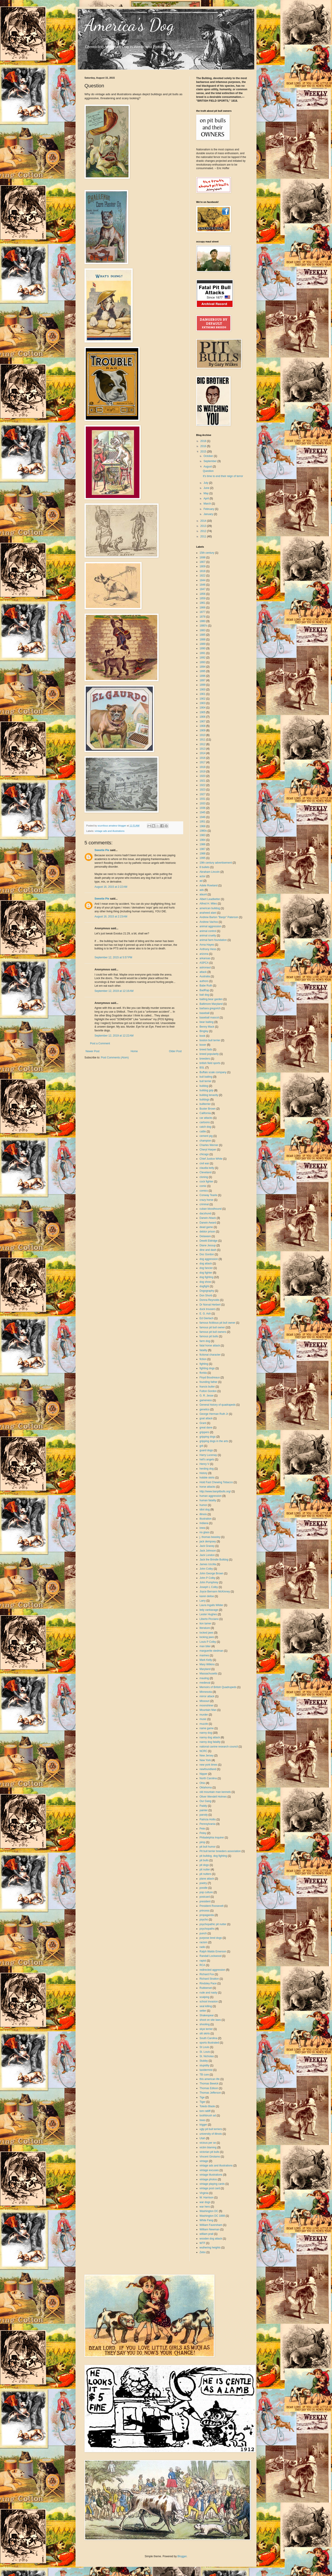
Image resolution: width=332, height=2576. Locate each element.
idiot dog (205, 1509)
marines (204, 1655)
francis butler (207, 1386)
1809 (203, 566)
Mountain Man (208, 1710)
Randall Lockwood (210, 1956)
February (209, 509)
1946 (203, 817)
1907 (203, 721)
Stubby (204, 2060)
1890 (203, 648)
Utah (202, 2138)
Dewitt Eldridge (209, 1240)
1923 (203, 789)
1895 (203, 671)
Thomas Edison (209, 2088)
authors (204, 981)
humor (203, 1505)
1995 (203, 858)
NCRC (203, 1751)
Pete (202, 1828)
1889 (203, 644)
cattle (203, 1131)
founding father (208, 1382)
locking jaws (207, 1637)
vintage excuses (209, 2170)
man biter (205, 1646)
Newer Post (92, 1051)
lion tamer (205, 1623)
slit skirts (205, 2033)
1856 (203, 593)
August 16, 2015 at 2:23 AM (111, 916)
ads (202, 890)
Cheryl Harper (208, 1149)
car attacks (206, 1117)
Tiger (203, 2101)
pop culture (206, 1892)
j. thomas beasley (210, 1537)
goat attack (206, 1418)
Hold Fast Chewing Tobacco (216, 1482)
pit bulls (204, 1860)
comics (204, 1190)
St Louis (204, 2047)
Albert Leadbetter (210, 899)
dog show (205, 1281)
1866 (203, 607)
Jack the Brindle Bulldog (214, 1559)
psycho (204, 1919)
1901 (203, 694)
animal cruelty (208, 935)
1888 (203, 639)
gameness (206, 1400)
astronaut (205, 967)
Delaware (205, 1236)
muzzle (204, 1723)
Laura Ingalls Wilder (211, 1605)
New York (205, 1760)
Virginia (204, 2193)
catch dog (205, 1126)
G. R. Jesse (207, 1395)
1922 (203, 785)
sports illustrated (209, 2042)
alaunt (203, 894)
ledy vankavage (209, 1609)
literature (205, 1628)
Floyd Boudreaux (210, 1377)
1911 (203, 739)
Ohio (202, 1783)
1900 (203, 689)
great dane (206, 1427)
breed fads (206, 1049)
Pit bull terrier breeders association (220, 1851)
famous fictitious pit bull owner (217, 1322)
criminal (204, 1204)
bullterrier (205, 1104)
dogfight (204, 1286)
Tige (202, 2097)
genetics (205, 1409)
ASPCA (204, 962)
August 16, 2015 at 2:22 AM (111, 886)
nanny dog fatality (210, 1741)
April (207, 498)
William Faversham (211, 2225)
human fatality (208, 1500)
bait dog (204, 994)
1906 (203, 716)
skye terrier (206, 2029)
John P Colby (207, 1577)
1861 (203, 602)
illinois (203, 1514)
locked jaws (206, 1632)
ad (201, 880)
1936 (203, 808)
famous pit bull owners (213, 1331)
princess (205, 1910)
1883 (203, 630)
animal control (208, 931)
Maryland (205, 1669)
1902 (203, 698)
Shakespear (207, 2015)
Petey (203, 1833)
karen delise (207, 1596)
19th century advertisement (216, 862)
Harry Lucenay (208, 1455)
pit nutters (205, 1874)
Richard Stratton (209, 1978)
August (208, 466)
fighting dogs (207, 1368)
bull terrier (205, 1081)
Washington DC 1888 (212, 2215)
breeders (205, 1058)
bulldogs (205, 1099)
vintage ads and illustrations (109, 831)
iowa (202, 1527)
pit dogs (204, 1865)
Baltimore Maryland (211, 1003)
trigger (203, 2124)
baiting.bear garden (211, 999)
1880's (203, 625)
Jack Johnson (208, 1550)
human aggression (211, 1495)
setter (203, 2010)
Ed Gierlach (207, 1318)
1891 (203, 653)
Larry (203, 1600)
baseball (205, 1013)
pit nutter (205, 1869)
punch (203, 1933)
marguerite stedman (211, 1650)
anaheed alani (208, 912)
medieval (205, 1682)
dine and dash (208, 1249)
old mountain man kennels (215, 1792)
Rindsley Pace (208, 1983)
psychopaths (207, 1928)
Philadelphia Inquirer (212, 1837)
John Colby (206, 1568)
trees (203, 2120)
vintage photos (208, 2179)
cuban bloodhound (211, 1208)
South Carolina (208, 2038)
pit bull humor (208, 1846)
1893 (203, 662)
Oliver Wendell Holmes (213, 1796)
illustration (206, 1518)
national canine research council (219, 1746)
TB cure (204, 2074)
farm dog (205, 1341)
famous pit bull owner (212, 1327)
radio (203, 1947)
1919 (203, 771)
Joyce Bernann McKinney (215, 1591)
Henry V (204, 1464)
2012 (203, 531)
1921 (203, 780)
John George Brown (211, 1573)
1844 (203, 580)
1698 (203, 557)
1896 (203, 675)
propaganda (207, 1915)
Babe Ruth (206, 985)
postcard (205, 1896)
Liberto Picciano (209, 1619)
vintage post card (210, 2188)
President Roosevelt (211, 1905)
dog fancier (206, 1268)
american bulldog (210, 908)
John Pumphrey (209, 1582)
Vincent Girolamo (210, 2156)
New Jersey (207, 1755)
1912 (203, 744)
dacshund (205, 1213)
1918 (203, 767)
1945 (203, 812)
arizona (204, 953)
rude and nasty (208, 1992)
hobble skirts (207, 1477)
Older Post (175, 1051)
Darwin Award (208, 1222)
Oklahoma (206, 1787)
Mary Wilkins (207, 1664)
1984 (203, 839)
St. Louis (205, 2051)
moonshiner (207, 1705)
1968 (203, 826)
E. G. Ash (205, 1313)
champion (205, 1140)
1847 (203, 589)
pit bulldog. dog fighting (213, 1855)
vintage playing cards (212, 2183)
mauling (204, 1678)
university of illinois (211, 2133)
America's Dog (129, 24)
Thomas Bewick (209, 2083)
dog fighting (206, 1277)
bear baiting (207, 1022)
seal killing (206, 2006)
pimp (202, 1842)
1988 (203, 853)
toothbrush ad (208, 2115)
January (209, 514)
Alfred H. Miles (208, 903)
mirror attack (207, 1696)
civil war (204, 1163)
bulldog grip (206, 1090)
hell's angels (207, 1459)
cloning (204, 1177)
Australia (205, 976)
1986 (203, 844)
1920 (203, 776)
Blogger (182, 2556)
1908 (203, 726)
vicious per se (208, 2142)
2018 (203, 441)
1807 (203, 562)
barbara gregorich (210, 1008)
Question (208, 471)
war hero (205, 2206)
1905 (203, 712)
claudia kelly (207, 1167)
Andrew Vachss (209, 921)
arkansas (205, 958)
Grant (203, 1423)
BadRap (204, 990)
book (202, 1035)
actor (203, 876)
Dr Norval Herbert (210, 1304)
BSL (202, 1067)
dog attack (206, 1263)
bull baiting (206, 1076)
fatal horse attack (210, 1345)
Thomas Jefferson (210, 2092)
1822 (203, 575)
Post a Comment (100, 1043)
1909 (203, 730)
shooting (205, 2024)
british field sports (210, 1063)
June (207, 488)
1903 (203, 703)
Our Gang (205, 1801)
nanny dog (206, 1732)
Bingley (204, 1031)
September (210, 461)
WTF (202, 2243)
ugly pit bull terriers (211, 2129)
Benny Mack (207, 1026)
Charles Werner (209, 1145)
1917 (203, 762)
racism (203, 1942)
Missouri (205, 1701)
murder (204, 1714)
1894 (203, 666)
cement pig (206, 1136)
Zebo (203, 2252)
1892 (203, 657)
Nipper (203, 1773)
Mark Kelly (206, 1659)
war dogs (205, 2202)
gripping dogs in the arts (214, 1441)
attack (203, 972)
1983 (203, 835)
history (203, 1473)
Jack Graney (207, 1546)
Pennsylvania (207, 1823)
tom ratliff (205, 2111)
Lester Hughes (208, 1614)
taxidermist (206, 2069)
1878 (203, 616)
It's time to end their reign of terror (223, 476)
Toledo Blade (207, 2106)
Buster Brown (208, 1108)
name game (207, 1728)
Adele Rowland (209, 885)
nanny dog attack (210, 1737)
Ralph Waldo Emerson (213, 1951)
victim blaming (208, 2147)
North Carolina (208, 1778)
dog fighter (206, 1272)
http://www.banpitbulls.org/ (215, 1491)
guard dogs (206, 1450)
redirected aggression (212, 1969)
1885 (203, 634)
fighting (204, 1363)
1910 (203, 735)
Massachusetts (208, 1673)
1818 (203, 571)
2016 (203, 446)
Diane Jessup (208, 1245)
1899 (203, 684)
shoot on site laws (210, 2019)
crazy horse (206, 1199)
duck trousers (208, 1309)
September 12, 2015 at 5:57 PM (113, 957)
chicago (204, 1154)
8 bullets (205, 867)
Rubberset (206, 1987)
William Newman (209, 2229)
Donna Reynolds (209, 1300)
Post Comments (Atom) (115, 1057)
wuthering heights (210, 2247)
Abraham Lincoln (210, 871)
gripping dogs (208, 1436)
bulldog (204, 1085)
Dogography (207, 1290)
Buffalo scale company (213, 1072)
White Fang (206, 2220)
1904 (203, 707)
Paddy (203, 1805)
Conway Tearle (208, 1195)
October (209, 456)
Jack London (207, 1555)
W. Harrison (207, 2197)
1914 (203, 753)
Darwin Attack (208, 1218)
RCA (202, 1965)
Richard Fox (207, 1974)
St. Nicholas (207, 2056)
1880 (203, 621)
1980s (203, 830)
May (206, 493)
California (205, 1113)
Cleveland (205, 1172)
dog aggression (209, 1259)
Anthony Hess (208, 949)
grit (201, 1445)
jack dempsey (208, 1541)
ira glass (205, 1532)
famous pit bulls (209, 1336)
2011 (203, 536)
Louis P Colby (208, 1641)
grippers (204, 1432)
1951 (203, 821)
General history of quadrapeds (217, 1404)
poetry (203, 1883)
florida (203, 1372)
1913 (203, 748)
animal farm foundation (213, 940)
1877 (203, 612)
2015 (203, 451)
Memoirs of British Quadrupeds (218, 1687)
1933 (203, 803)
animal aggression (210, 926)
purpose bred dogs (211, 1937)
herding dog (207, 1468)
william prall (206, 2233)
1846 (203, 584)
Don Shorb (206, 1295)
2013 (203, 526)
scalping (204, 1997)
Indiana (204, 1523)
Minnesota (206, 1691)
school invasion (209, 2001)
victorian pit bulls (209, 2151)
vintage (204, 2161)
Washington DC (209, 2211)
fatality (203, 1350)
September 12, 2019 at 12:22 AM (114, 1035)
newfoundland (208, 1769)
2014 (203, 520)
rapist (203, 1960)
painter (204, 1810)
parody (204, 1814)
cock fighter (206, 1181)
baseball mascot (209, 1017)
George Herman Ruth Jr (214, 1413)
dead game (206, 1227)
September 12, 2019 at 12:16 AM (114, 991)
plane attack (207, 1878)
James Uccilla (208, 1564)
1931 (203, 798)
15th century (207, 552)
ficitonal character (210, 1354)
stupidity (204, 2065)
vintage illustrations (211, 2174)
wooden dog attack (211, 2238)
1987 (203, 849)
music (203, 1719)
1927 (203, 794)
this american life (210, 2079)
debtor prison (207, 1231)
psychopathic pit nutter (213, 1924)
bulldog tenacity (209, 1095)
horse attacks (207, 1486)
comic (203, 1186)
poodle (204, 1887)
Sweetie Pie (102, 850)
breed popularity (209, 1054)
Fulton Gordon (208, 1391)
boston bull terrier (210, 1040)
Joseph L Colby (209, 1587)
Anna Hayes (207, 944)
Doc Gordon (207, 1254)
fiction (203, 1359)
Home (134, 1051)
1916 (203, 757)
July (206, 482)
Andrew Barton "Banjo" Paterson (219, 917)
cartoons (205, 1122)
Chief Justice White (211, 1158)
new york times (208, 1764)
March (208, 503)
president (205, 1901)
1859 (203, 598)
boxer (203, 1044)
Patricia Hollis (208, 1819)
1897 (203, 680)
